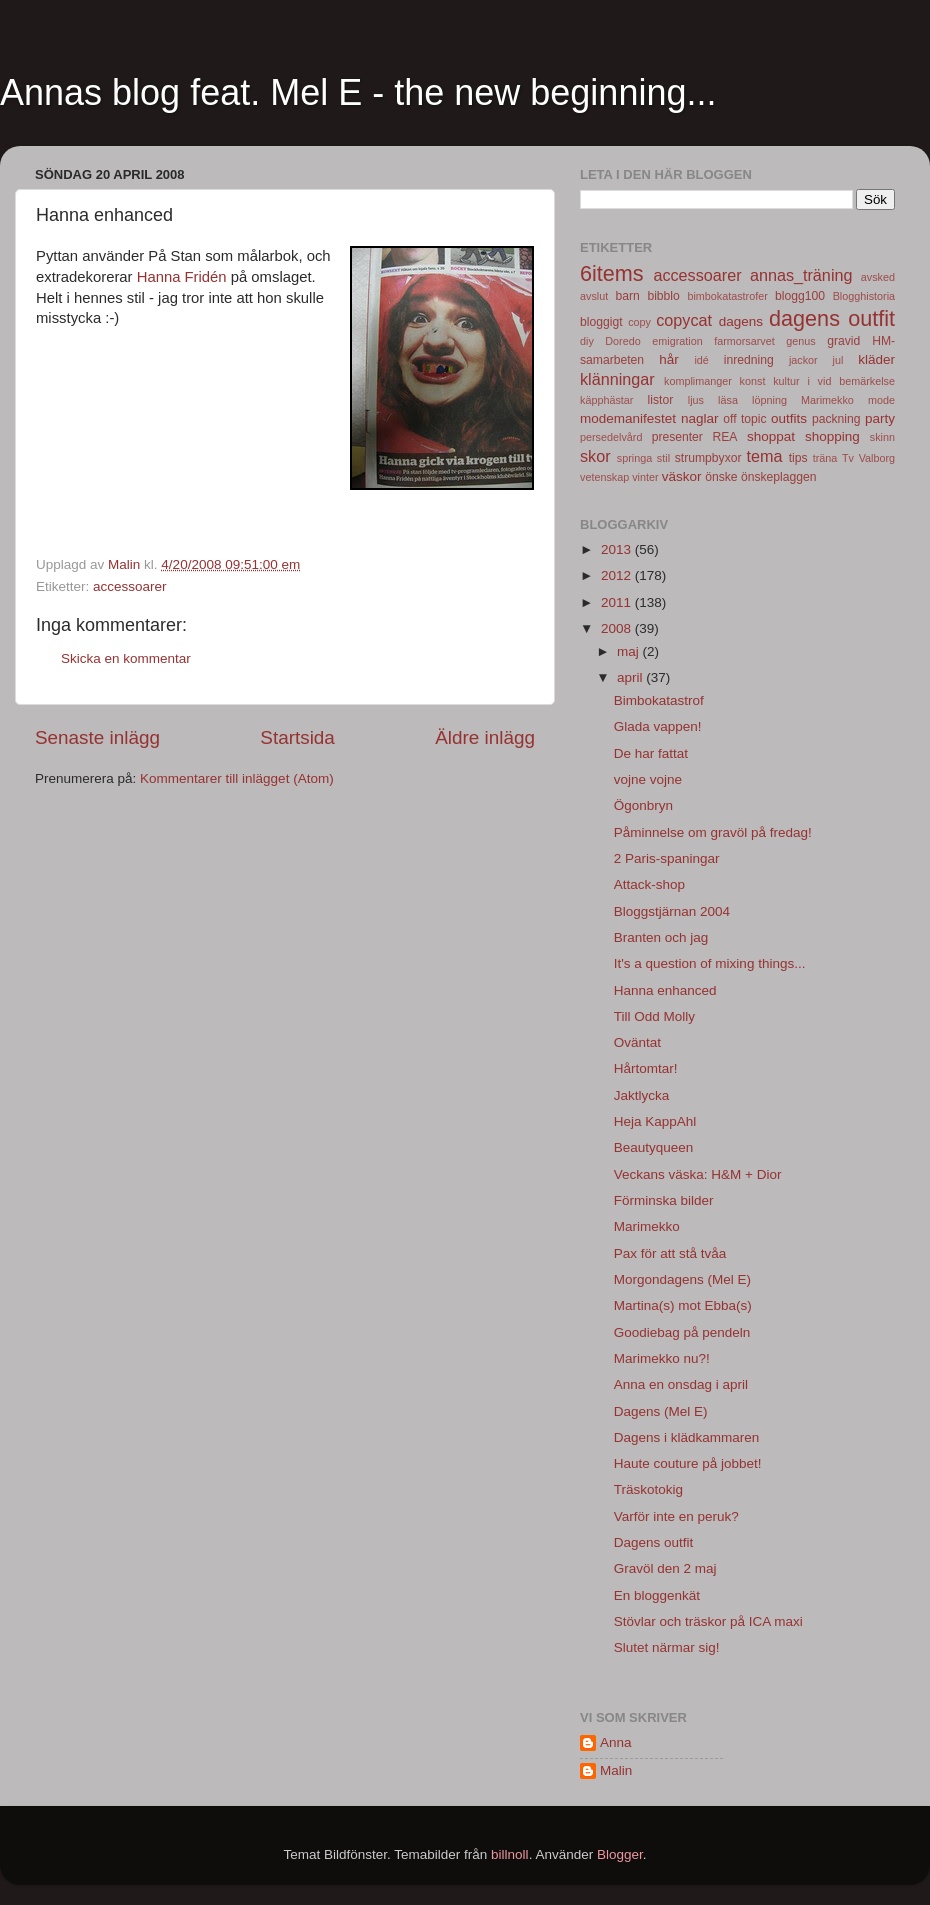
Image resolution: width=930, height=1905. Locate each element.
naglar (700, 418)
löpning (769, 400)
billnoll (510, 1854)
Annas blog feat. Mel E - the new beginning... (358, 92)
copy (639, 322)
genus (800, 341)
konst (753, 381)
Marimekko (827, 400)
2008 (618, 628)
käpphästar (606, 400)
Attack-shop (649, 884)
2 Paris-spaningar (667, 858)
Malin (616, 1770)
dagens (741, 321)
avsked (878, 277)
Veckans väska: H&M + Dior (698, 1174)
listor (661, 400)
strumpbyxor (708, 458)
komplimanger (698, 381)
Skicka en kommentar (126, 658)
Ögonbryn (643, 805)
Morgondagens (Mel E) (682, 1279)
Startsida (297, 737)
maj (630, 651)
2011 (618, 602)
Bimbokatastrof (659, 700)
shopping (832, 436)
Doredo (622, 341)
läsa (728, 400)
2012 (618, 575)
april (631, 677)
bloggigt (601, 322)
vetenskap (604, 477)
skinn (882, 437)
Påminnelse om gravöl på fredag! (713, 832)
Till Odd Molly (654, 1016)
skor (595, 456)
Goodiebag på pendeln (682, 1332)
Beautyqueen (654, 1147)
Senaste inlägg (97, 737)
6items (612, 273)
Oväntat (637, 1042)
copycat (684, 320)
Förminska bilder (664, 1200)
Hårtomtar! (646, 1068)
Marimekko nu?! (662, 1358)
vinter (645, 477)
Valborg (877, 458)
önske (721, 477)
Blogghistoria (864, 296)
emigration (677, 341)
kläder (876, 359)
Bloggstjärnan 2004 (672, 911)
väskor (682, 476)
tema (765, 456)
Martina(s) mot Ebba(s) (683, 1305)
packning (836, 419)
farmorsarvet (744, 341)
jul (838, 360)
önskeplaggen (779, 477)
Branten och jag (661, 937)
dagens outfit (832, 318)
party (880, 418)
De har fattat (651, 753)
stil (663, 458)
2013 (618, 549)
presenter (677, 437)
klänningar (617, 379)
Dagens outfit (654, 1542)
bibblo (663, 296)
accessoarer (130, 586)
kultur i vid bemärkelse (834, 381)
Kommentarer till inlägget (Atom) (237, 778)
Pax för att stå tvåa (670, 1253)
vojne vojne (648, 779)
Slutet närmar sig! (667, 1647)
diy (587, 341)
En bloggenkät (657, 1595)
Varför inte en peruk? (676, 1516)
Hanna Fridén (182, 277)
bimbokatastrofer (727, 296)
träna (825, 458)
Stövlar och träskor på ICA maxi (708, 1621)
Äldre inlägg (485, 737)
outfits (789, 418)
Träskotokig (648, 1489)
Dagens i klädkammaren (687, 1437)
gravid (843, 341)
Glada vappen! (658, 726)
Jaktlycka (642, 1095)
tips (798, 458)
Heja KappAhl (655, 1121)
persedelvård (611, 437)
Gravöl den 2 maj (665, 1568)
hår (669, 359)
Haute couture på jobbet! (688, 1463)
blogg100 (800, 296)
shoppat (771, 436)
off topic (744, 419)
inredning (749, 360)
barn (627, 296)
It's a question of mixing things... (710, 963)
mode (881, 400)
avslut (594, 296)
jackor (803, 360)
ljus (696, 400)
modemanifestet (628, 418)
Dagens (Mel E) (661, 1411)
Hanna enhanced (665, 990)
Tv (848, 458)
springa (634, 458)
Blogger (620, 1854)
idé (701, 360)
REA (725, 437)
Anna (616, 1742)
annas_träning (801, 275)
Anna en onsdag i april (681, 1384)
